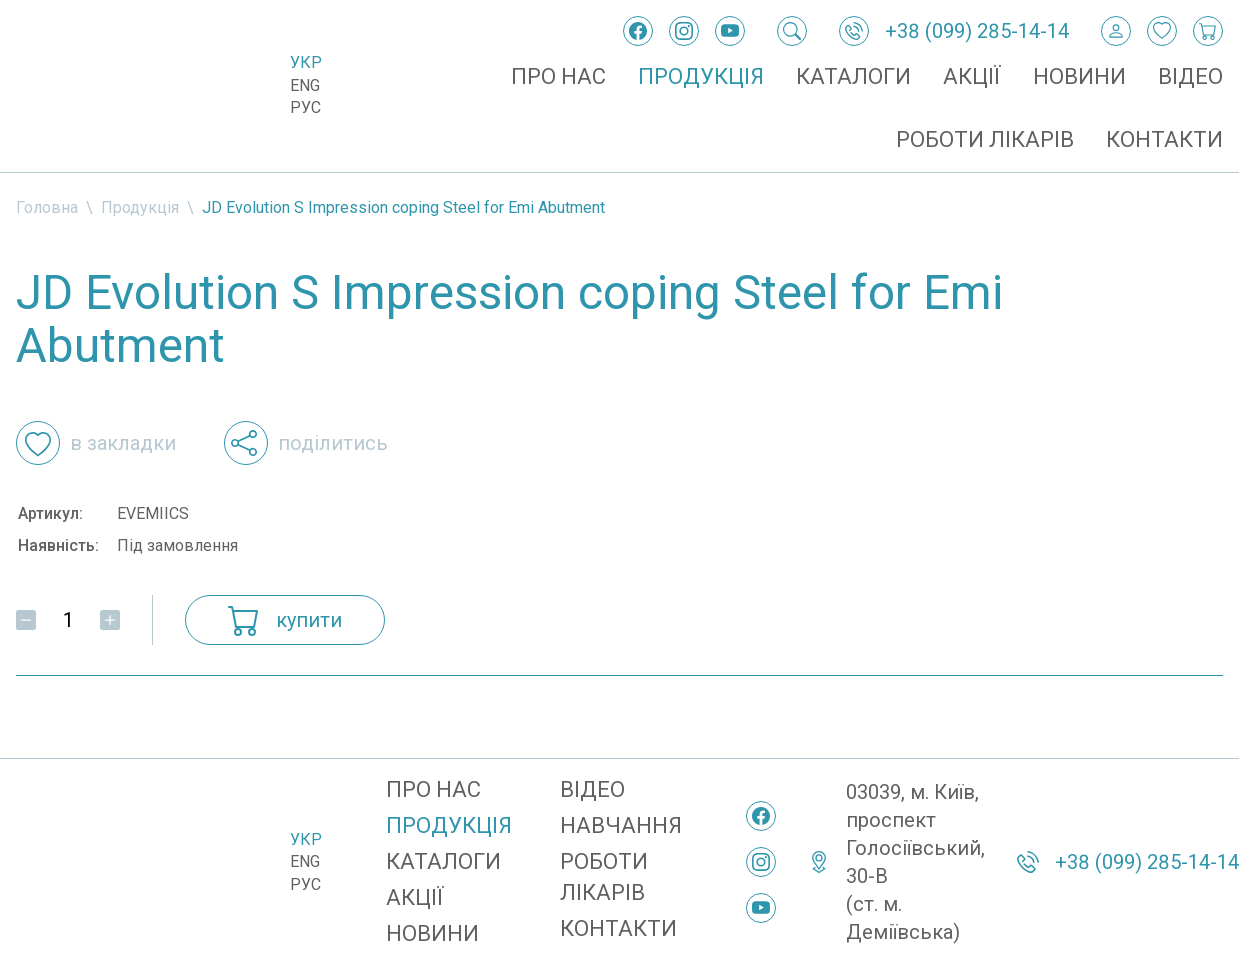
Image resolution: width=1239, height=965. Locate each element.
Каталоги (853, 76)
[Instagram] (684, 31)
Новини (1079, 76)
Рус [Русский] (305, 107)
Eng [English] (305, 85)
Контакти (1164, 139)
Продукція (701, 76)
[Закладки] (1162, 31)
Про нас (558, 76)
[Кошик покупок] (1208, 31)
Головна (47, 207)
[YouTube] (730, 31)
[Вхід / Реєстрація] (1116, 31)
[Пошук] (792, 31)
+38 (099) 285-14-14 (977, 31)
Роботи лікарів (985, 139)
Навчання (621, 825)
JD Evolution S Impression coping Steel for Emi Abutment (403, 207)
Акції (972, 76)
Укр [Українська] (306, 62)
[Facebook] (638, 31)
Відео (1190, 76)
